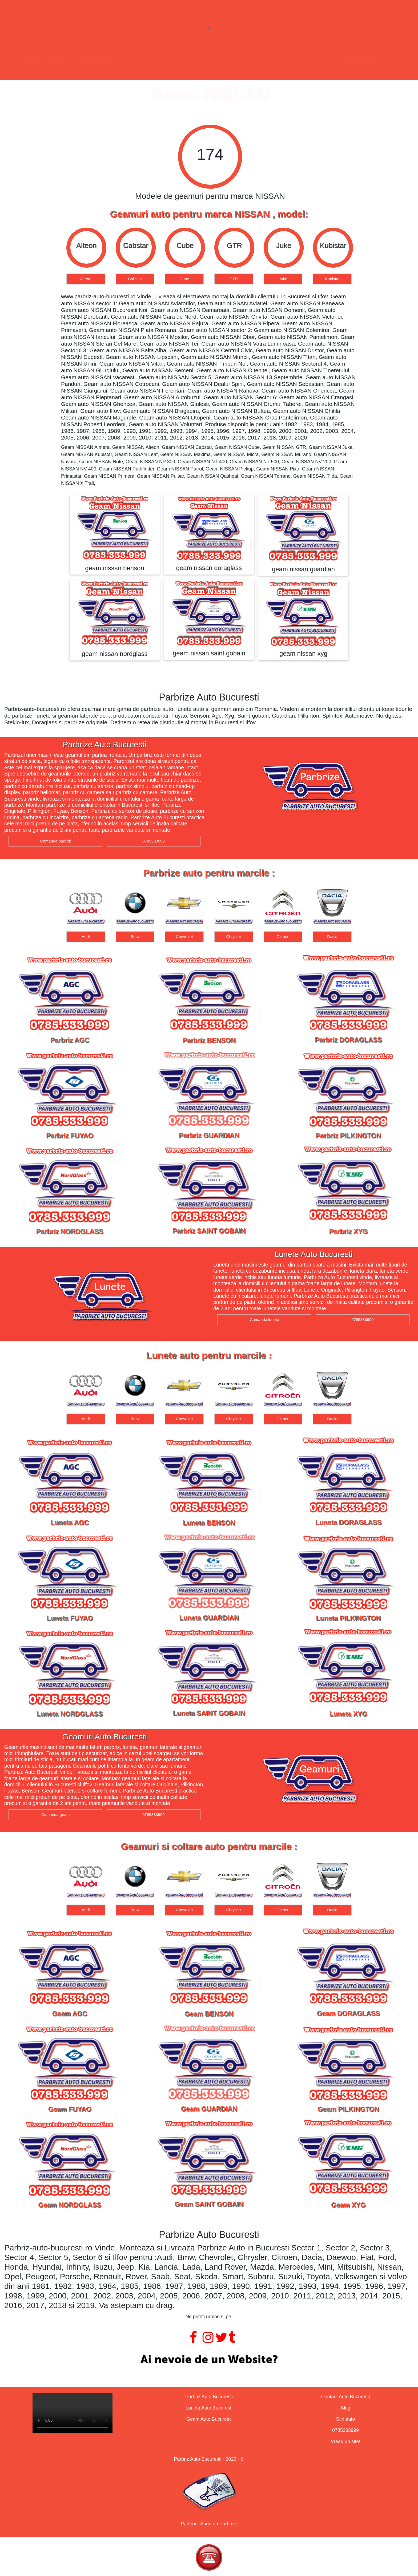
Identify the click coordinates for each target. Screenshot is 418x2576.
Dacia (332, 936)
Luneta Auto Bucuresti (209, 2408)
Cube (184, 278)
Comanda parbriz (55, 841)
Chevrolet (184, 936)
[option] (85, 256)
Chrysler (233, 936)
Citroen (282, 936)
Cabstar (135, 278)
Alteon (85, 278)
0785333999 (153, 841)
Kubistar (332, 278)
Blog (345, 2408)
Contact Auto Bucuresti (345, 2396)
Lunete (173, 59)
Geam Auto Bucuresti (209, 2419)
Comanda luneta (264, 1319)
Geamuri (228, 59)
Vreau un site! (345, 2441)
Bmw (135, 936)
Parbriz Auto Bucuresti (209, 2396)
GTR (234, 278)
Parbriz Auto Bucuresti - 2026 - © (209, 2459)
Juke (283, 278)
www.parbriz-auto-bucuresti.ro (98, 296)
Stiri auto (345, 2419)
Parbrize (120, 59)
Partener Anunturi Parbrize (209, 2523)
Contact (284, 59)
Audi (86, 936)
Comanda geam (55, 1814)
